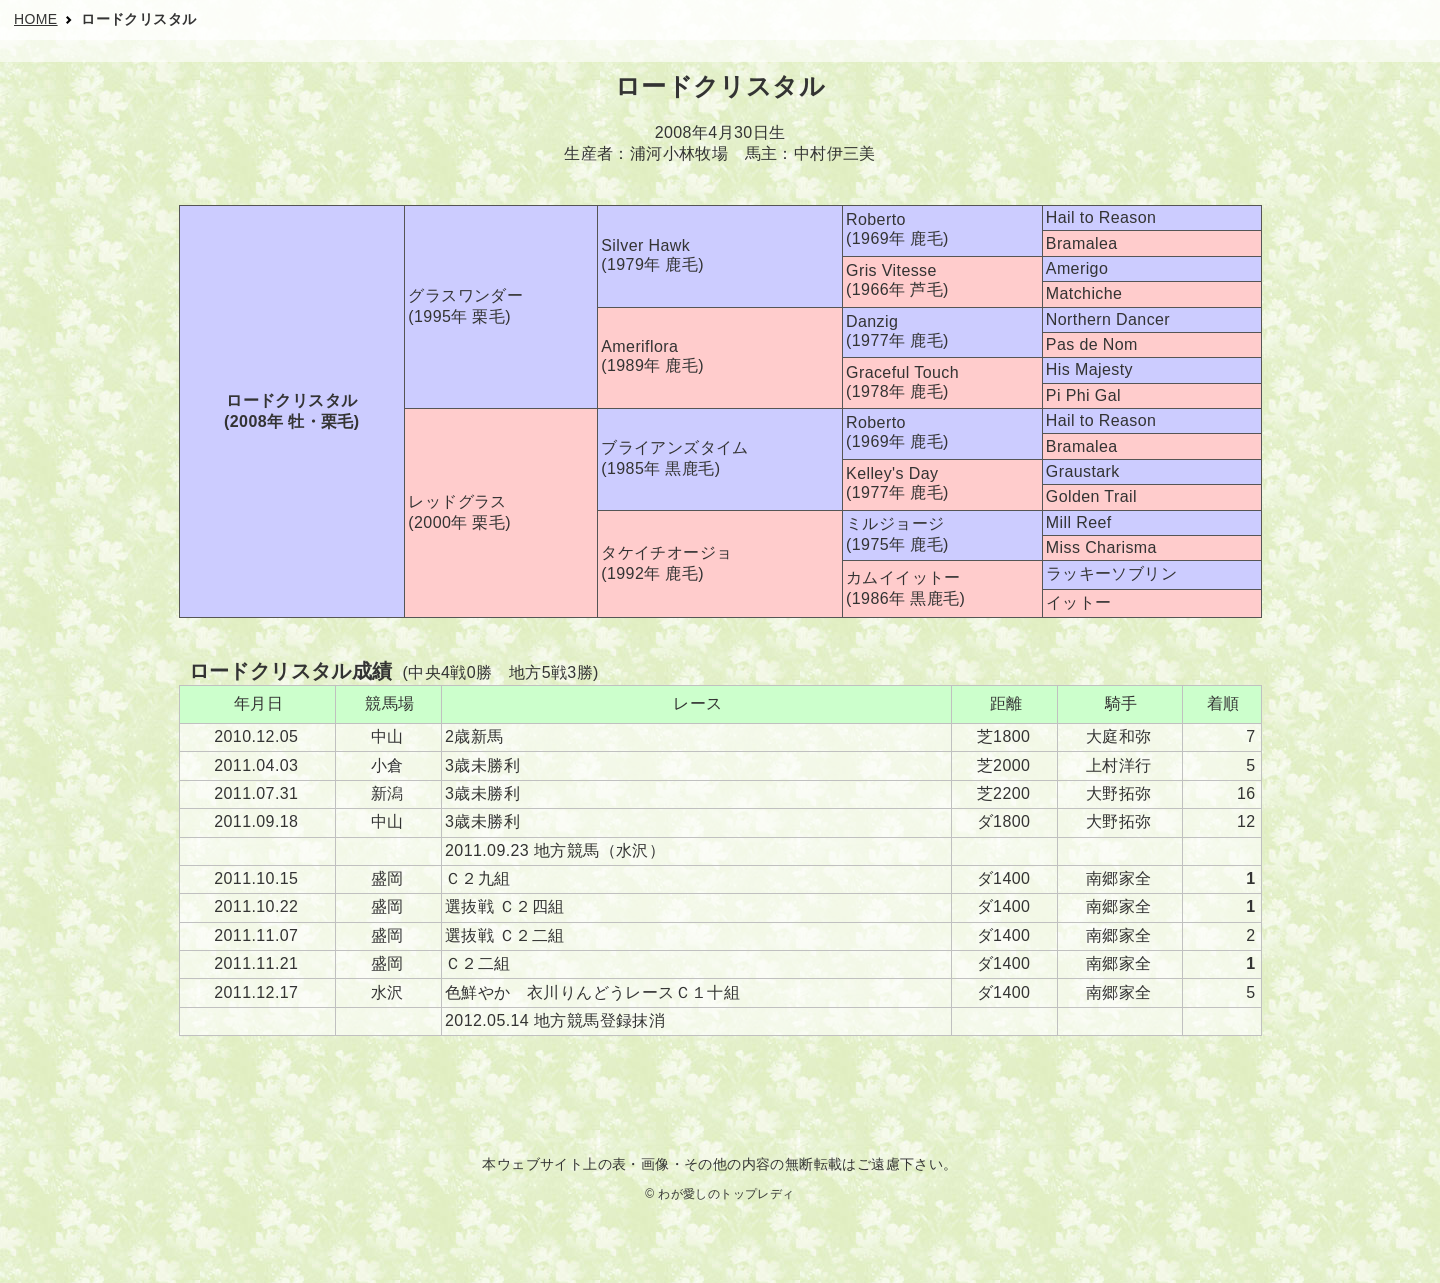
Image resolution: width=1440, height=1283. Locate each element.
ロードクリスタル (138, 19)
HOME (36, 19)
